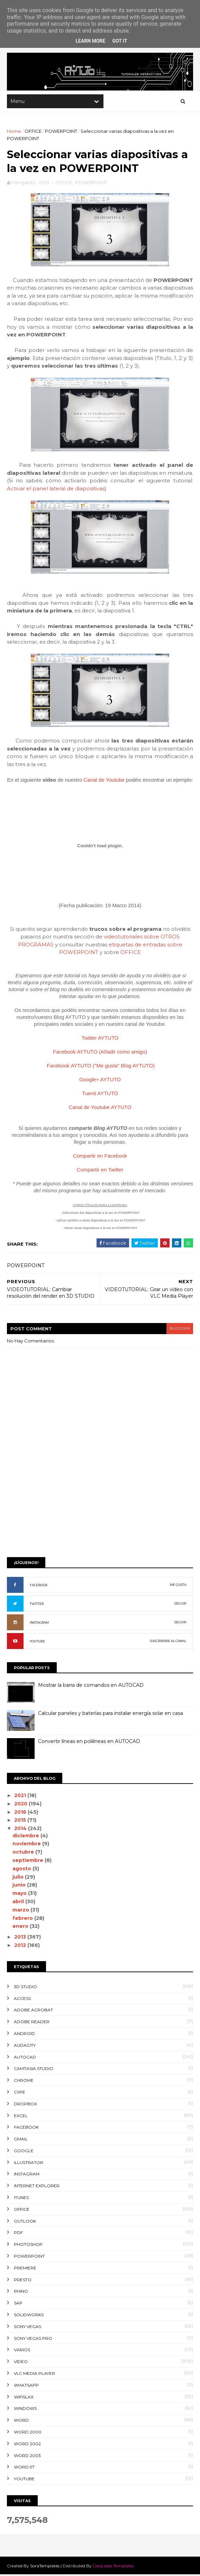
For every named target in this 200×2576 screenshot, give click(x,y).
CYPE (19, 2093)
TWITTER (37, 1605)
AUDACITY (25, 2046)
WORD (21, 2421)
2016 (21, 1813)
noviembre (28, 1845)
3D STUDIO (25, 1987)
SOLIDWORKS (29, 2316)
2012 (21, 1946)
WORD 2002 (27, 2444)
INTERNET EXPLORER (37, 2187)
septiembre (29, 1861)
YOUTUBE (37, 1643)
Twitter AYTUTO (100, 1039)
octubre (24, 1853)
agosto (23, 1869)
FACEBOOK (39, 1586)
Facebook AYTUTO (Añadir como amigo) (100, 1053)
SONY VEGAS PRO (33, 2339)
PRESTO (22, 2280)
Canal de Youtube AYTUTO (100, 1108)
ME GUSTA (178, 1586)
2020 (22, 1805)
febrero (24, 1919)
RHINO (21, 2292)
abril (19, 1903)
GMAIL (21, 2140)
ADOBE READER (31, 2023)
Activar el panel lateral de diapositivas (56, 489)
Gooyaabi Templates (113, 2567)
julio (19, 1878)
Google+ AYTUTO (100, 1080)
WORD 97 (24, 2468)
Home (14, 132)
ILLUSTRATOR (28, 2163)
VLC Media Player (34, 2374)
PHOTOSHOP (28, 2245)
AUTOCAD (25, 2058)
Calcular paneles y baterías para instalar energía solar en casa (110, 1714)
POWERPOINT (61, 132)
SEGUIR (180, 1605)
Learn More (90, 41)
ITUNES (21, 2198)
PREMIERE (25, 2269)
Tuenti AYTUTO (100, 1094)
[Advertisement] (100, 1499)
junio (20, 1886)
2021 (21, 1797)
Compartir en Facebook (100, 1157)
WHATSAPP (26, 2386)
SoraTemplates (45, 2567)
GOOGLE (24, 2151)
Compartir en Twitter (100, 1171)
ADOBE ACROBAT (33, 2011)
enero (21, 1927)
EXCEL (21, 2116)
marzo (22, 1911)
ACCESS (22, 1999)
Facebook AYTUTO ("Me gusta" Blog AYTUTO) (101, 1067)
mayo (20, 1894)
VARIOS (22, 2351)
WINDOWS (25, 2409)
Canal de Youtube (103, 781)
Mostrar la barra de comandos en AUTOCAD (91, 1686)
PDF (18, 2233)
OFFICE (33, 132)
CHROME (24, 2081)
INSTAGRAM (39, 1624)
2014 (21, 1830)
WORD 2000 (28, 2433)
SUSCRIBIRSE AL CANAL (168, 1642)
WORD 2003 (27, 2456)
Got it (119, 41)
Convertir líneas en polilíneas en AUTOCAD (89, 1743)
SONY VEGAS (27, 2327)
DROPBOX (25, 2104)
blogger (180, 1330)
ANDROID (24, 2034)
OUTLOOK (25, 2222)
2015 (21, 1821)
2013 (21, 1938)
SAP (18, 2304)
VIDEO (21, 2362)
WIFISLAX (24, 2398)
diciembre (27, 1837)
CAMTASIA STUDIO (33, 2069)
